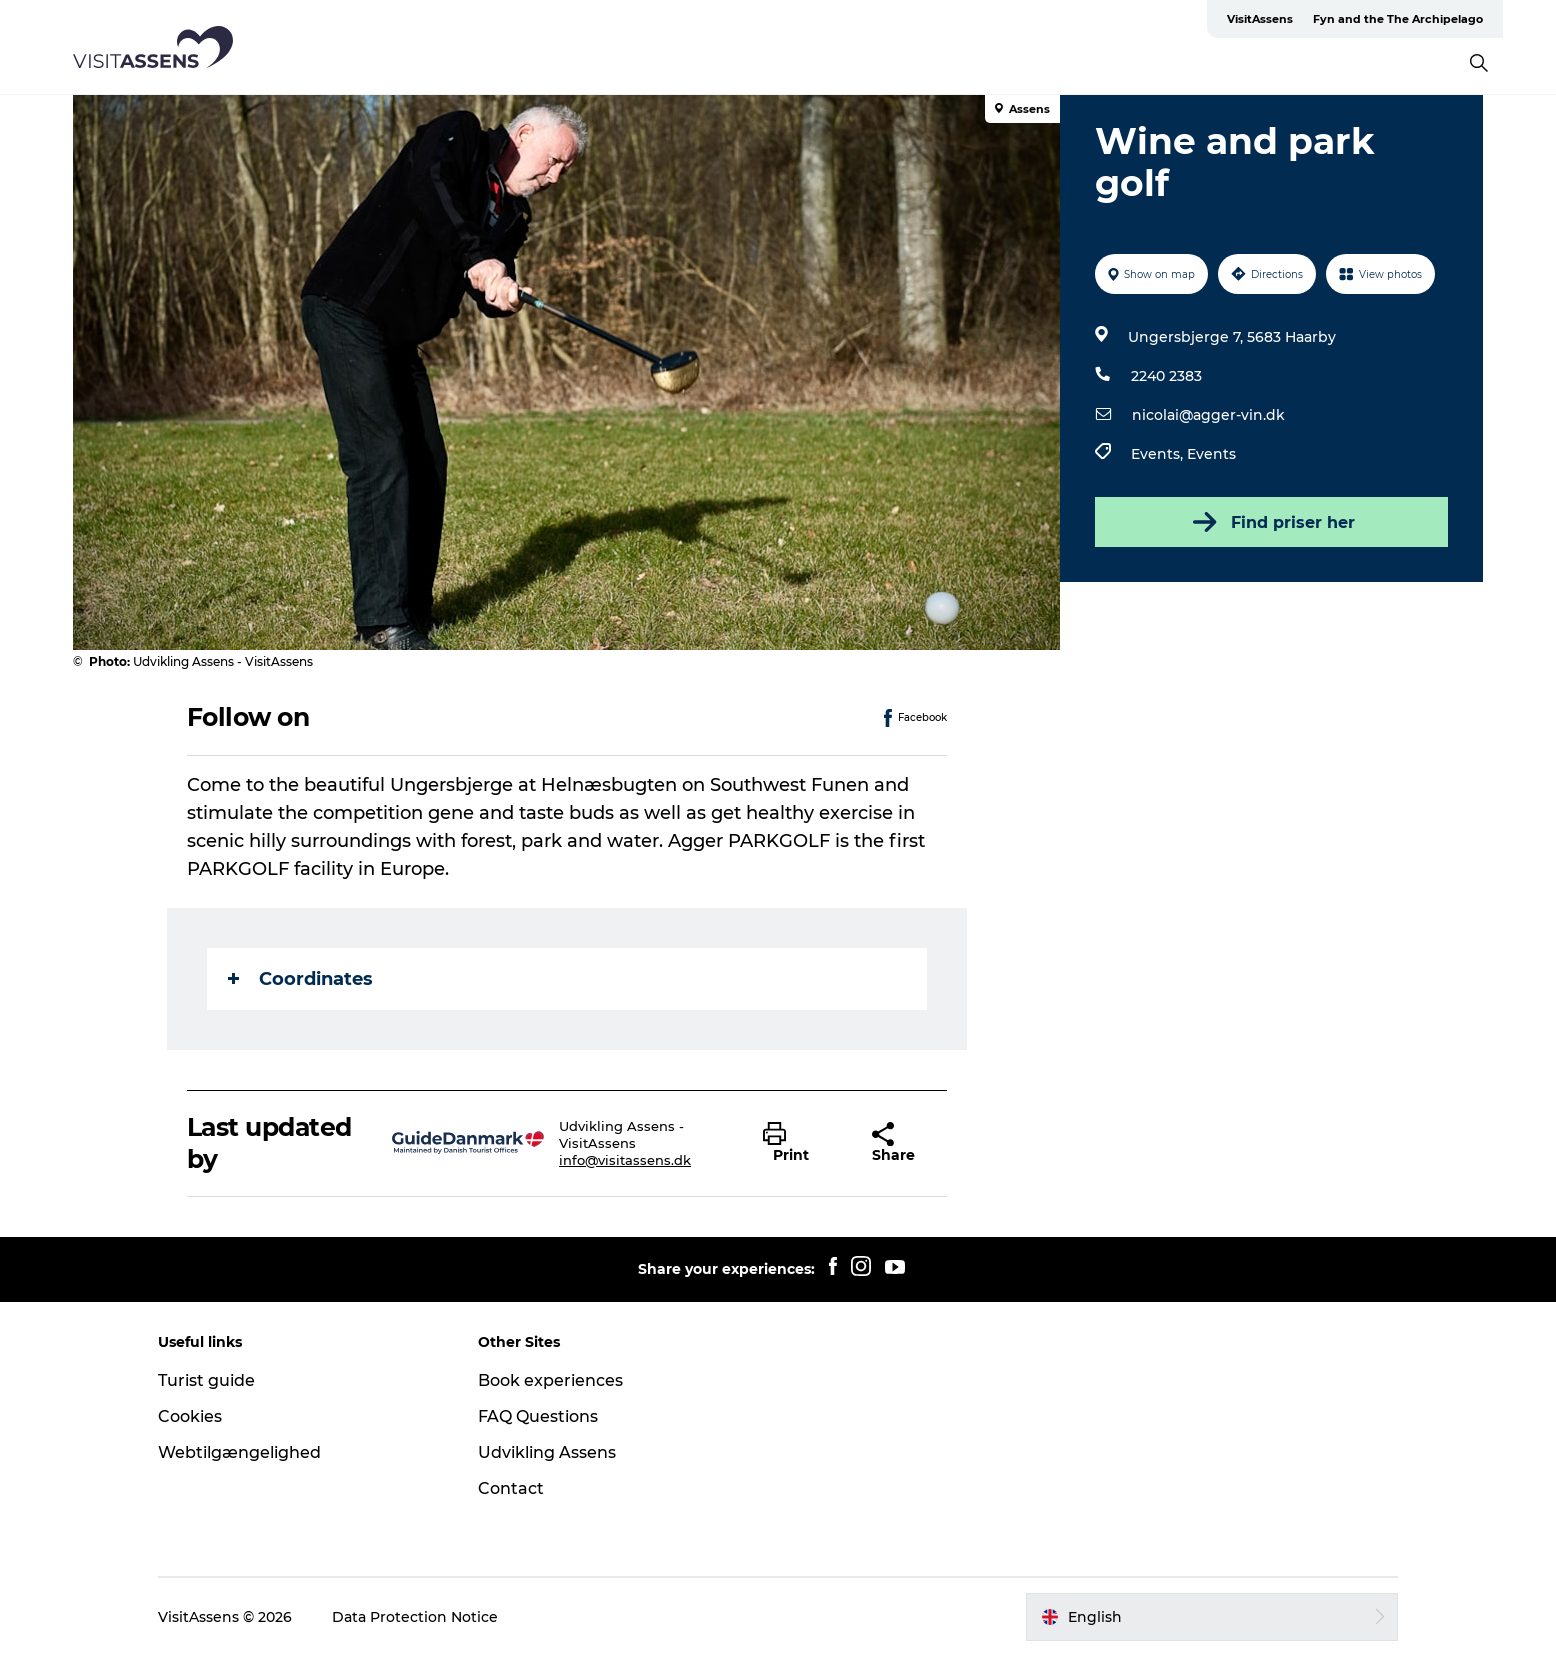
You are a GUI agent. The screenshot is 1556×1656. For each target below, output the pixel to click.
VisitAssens (1260, 19)
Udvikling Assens (547, 1452)
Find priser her (1272, 522)
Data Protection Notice (415, 1617)
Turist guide (206, 1380)
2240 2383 (1166, 376)
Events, (1159, 454)
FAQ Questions (538, 1416)
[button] (802, 1143)
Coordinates (300, 979)
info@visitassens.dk (625, 1160)
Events (1211, 454)
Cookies (190, 1416)
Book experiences (550, 1380)
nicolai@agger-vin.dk (1208, 415)
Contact (511, 1488)
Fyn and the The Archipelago (1398, 19)
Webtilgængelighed (239, 1452)
